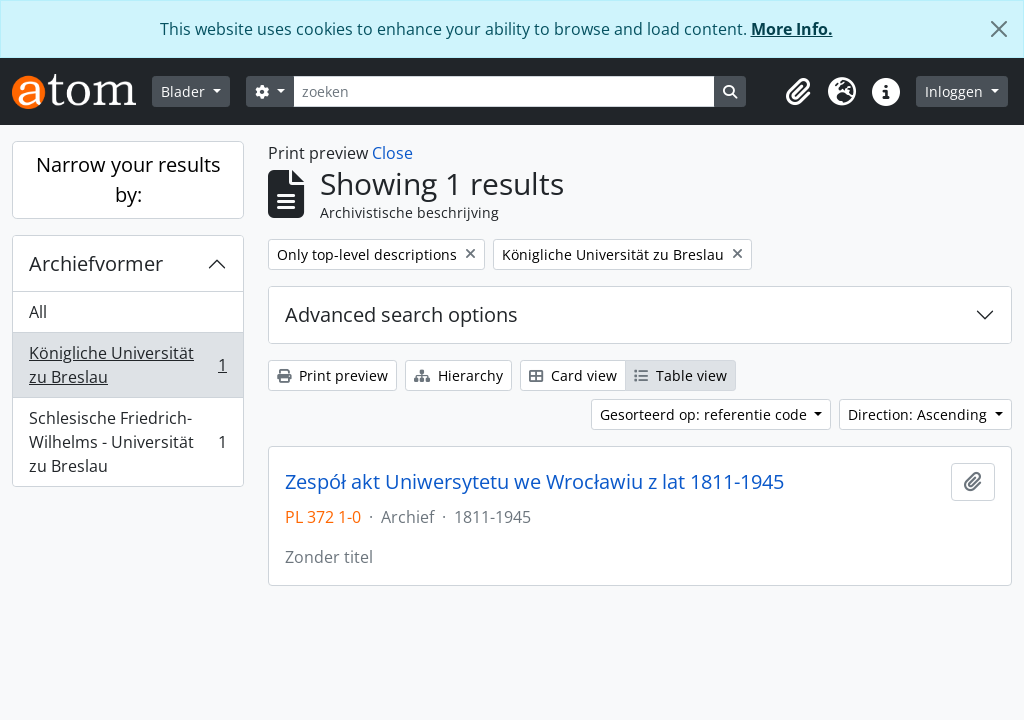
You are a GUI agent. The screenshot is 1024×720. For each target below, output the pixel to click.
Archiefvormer (96, 263)
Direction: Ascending (919, 414)
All (38, 312)
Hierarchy (458, 375)
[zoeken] (504, 91)
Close (392, 153)
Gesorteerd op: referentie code (705, 414)
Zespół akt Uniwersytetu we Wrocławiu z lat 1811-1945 (534, 482)
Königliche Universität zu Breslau (127, 365)
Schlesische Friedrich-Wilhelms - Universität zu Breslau (127, 442)
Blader (185, 91)
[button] (798, 92)
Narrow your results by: (128, 179)
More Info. (792, 29)
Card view (573, 375)
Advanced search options (401, 314)
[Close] (999, 29)
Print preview (332, 375)
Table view (680, 375)
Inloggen (956, 91)
